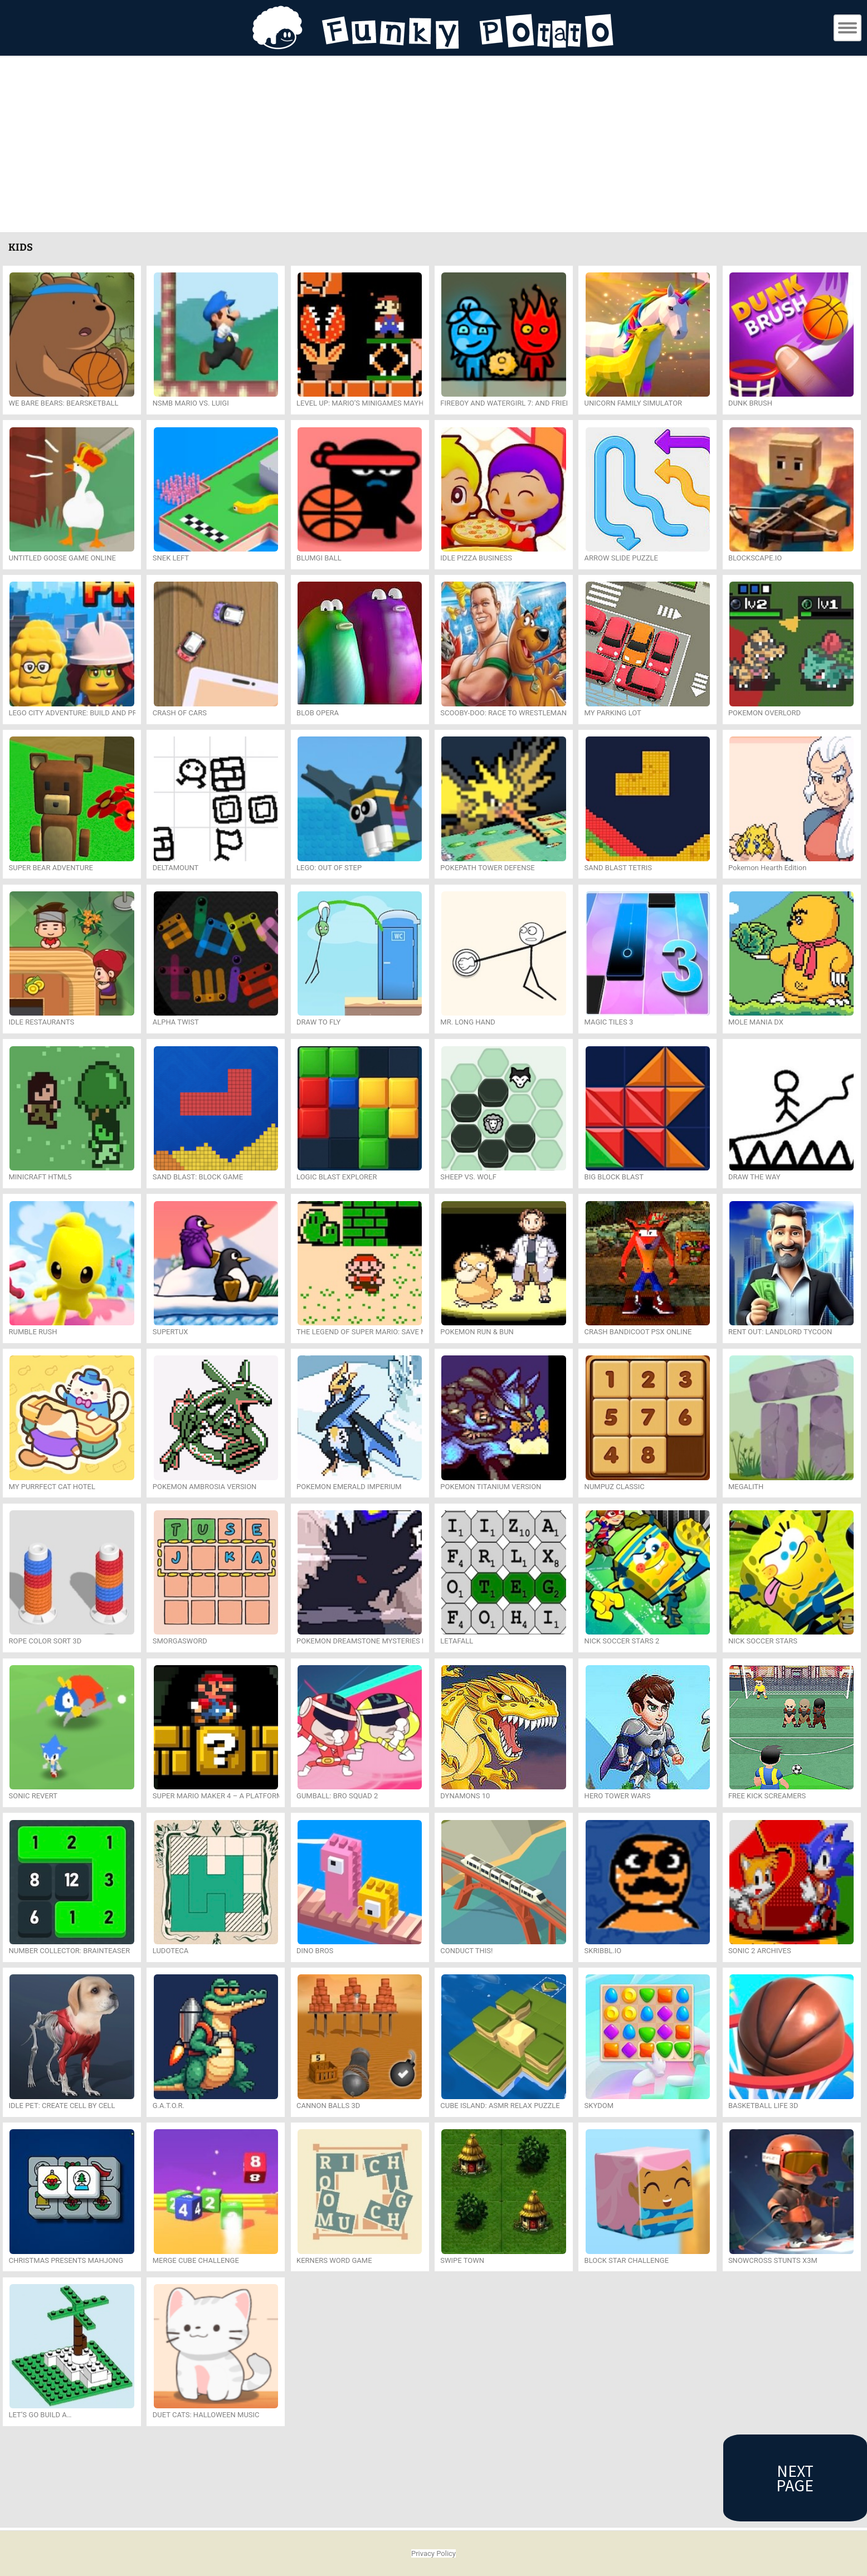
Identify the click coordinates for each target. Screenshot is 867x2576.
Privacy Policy (433, 2553)
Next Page (795, 2478)
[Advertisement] (433, 146)
